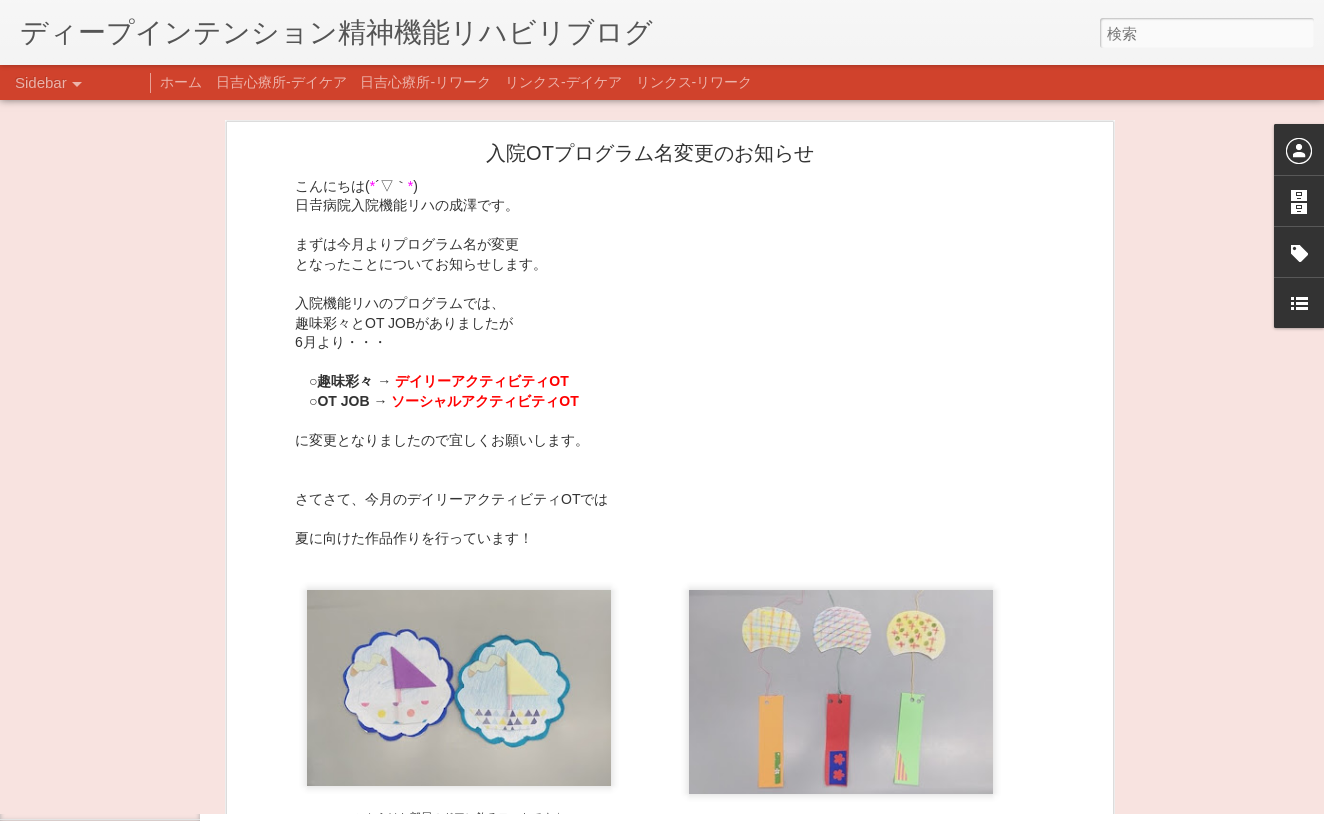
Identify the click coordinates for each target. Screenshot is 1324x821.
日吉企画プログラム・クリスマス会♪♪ (151, 752)
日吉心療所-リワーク (425, 82)
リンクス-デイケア (563, 82)
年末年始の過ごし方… (109, 707)
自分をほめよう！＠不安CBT (127, 797)
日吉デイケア (683, 724)
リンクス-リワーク (694, 82)
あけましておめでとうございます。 (145, 662)
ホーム (181, 82)
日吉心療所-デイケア (281, 82)
